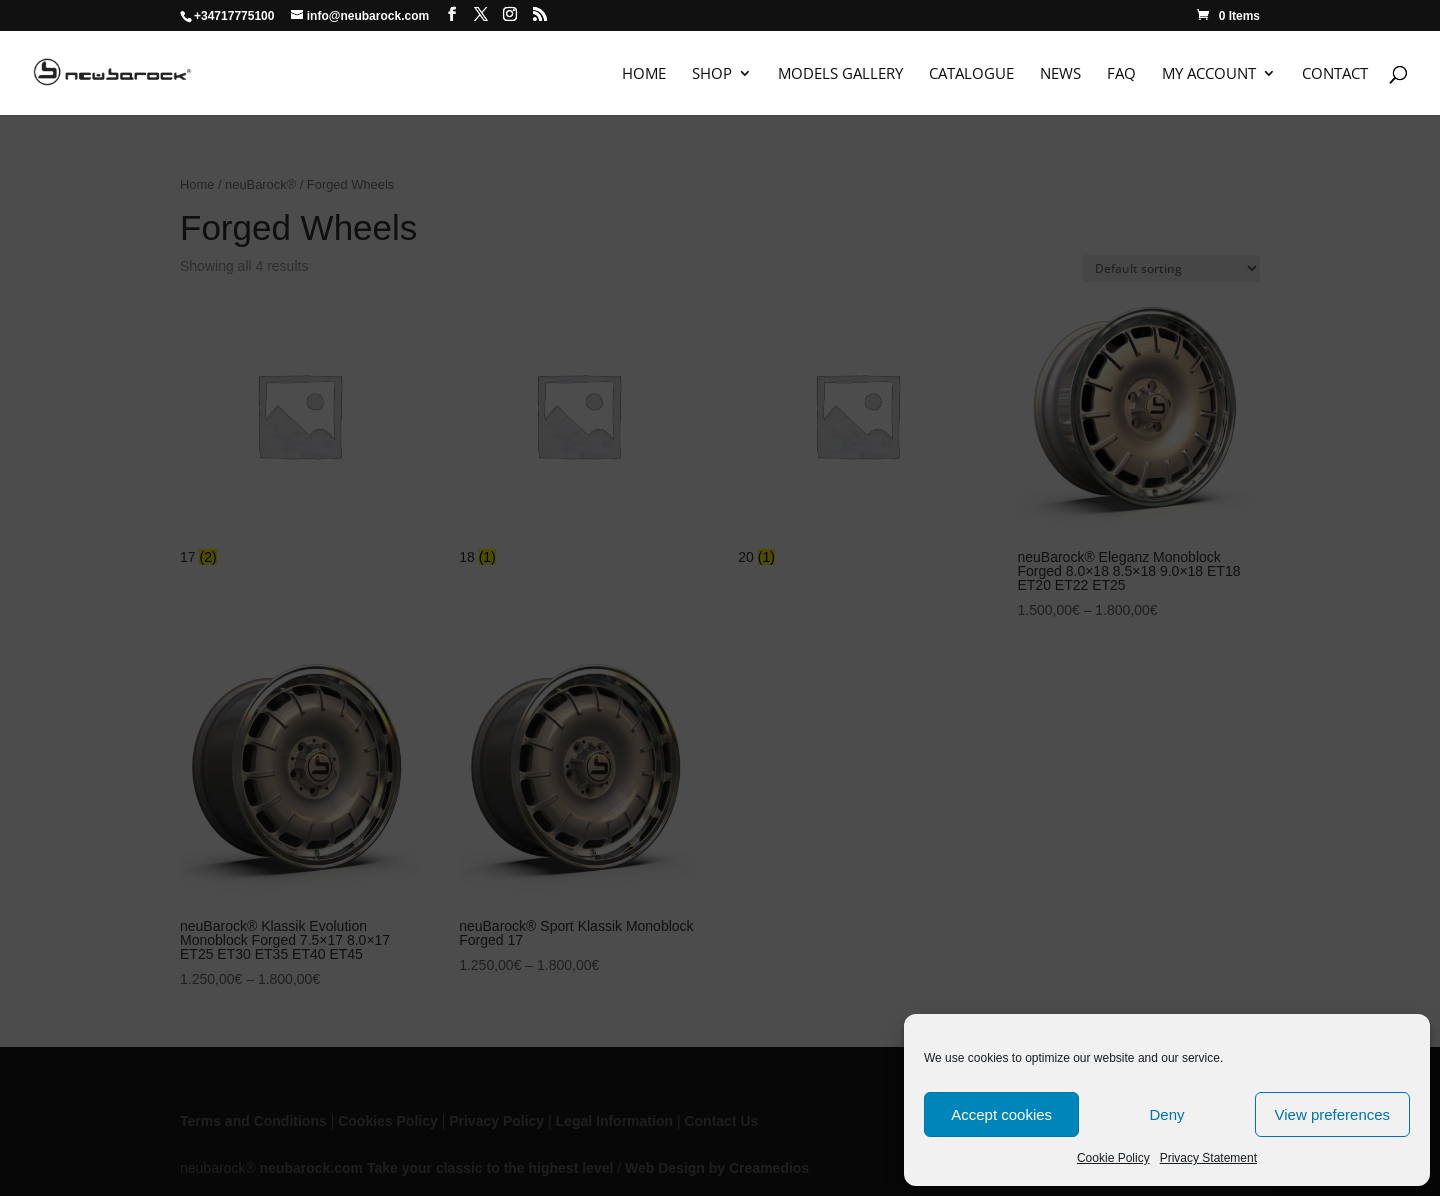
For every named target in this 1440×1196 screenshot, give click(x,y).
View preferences (1333, 1114)
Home (644, 74)
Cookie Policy (1113, 1158)
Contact (1335, 74)
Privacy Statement (1208, 1158)
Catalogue (971, 74)
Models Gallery (840, 74)
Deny (1166, 1114)
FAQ (1121, 74)
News (1060, 74)
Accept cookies (1001, 1114)
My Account (1209, 74)
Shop (712, 74)
